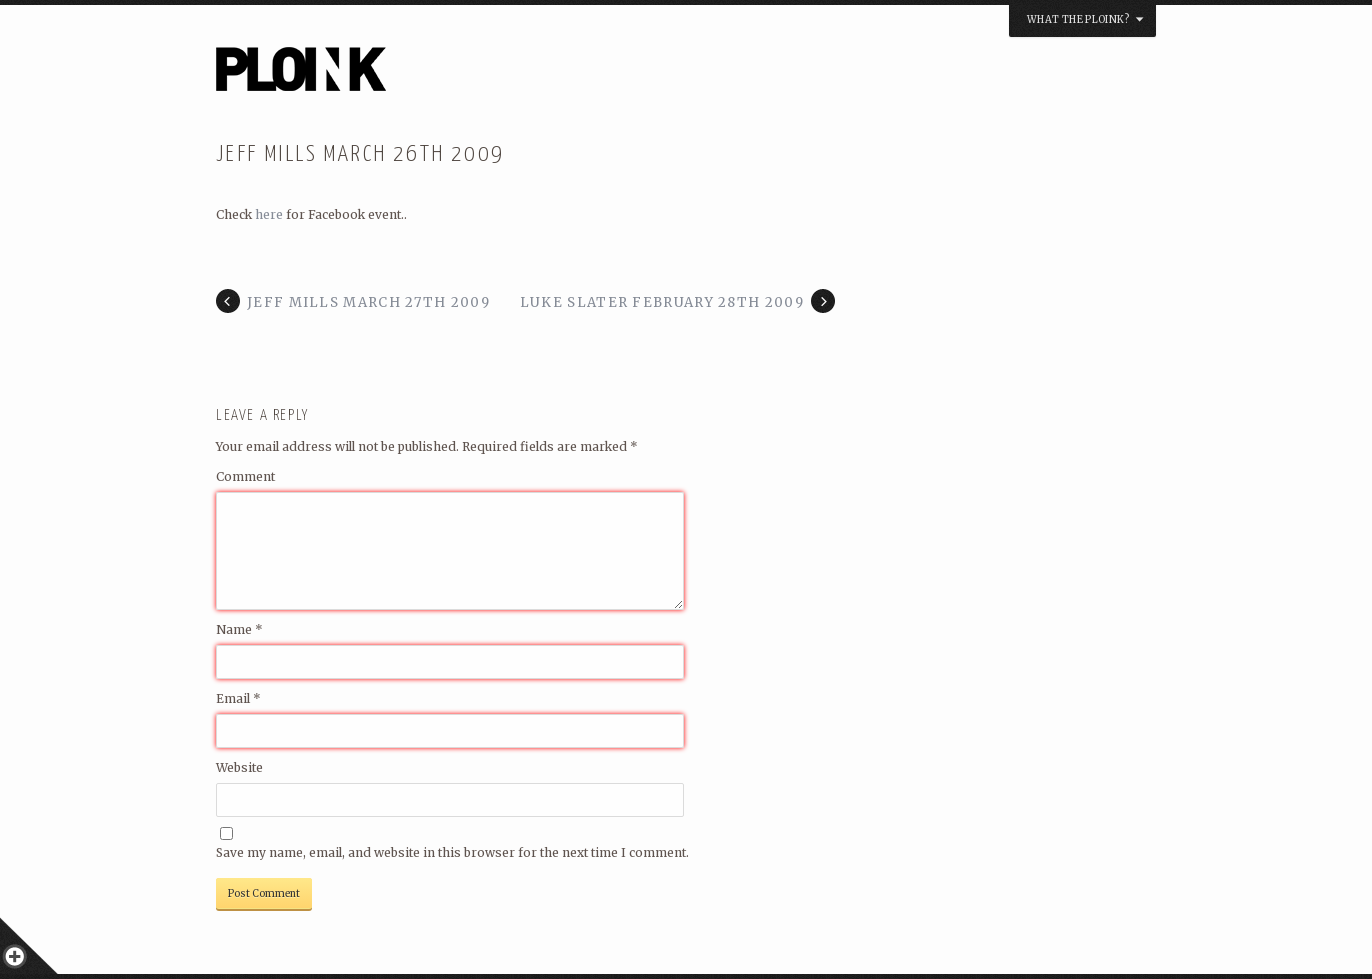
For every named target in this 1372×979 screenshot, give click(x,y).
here (269, 214)
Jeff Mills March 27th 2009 (368, 302)
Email (238, 698)
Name (239, 629)
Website (239, 767)
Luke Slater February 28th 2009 (662, 302)
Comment (245, 476)
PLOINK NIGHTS (409, 76)
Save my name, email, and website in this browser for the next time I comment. (452, 852)
